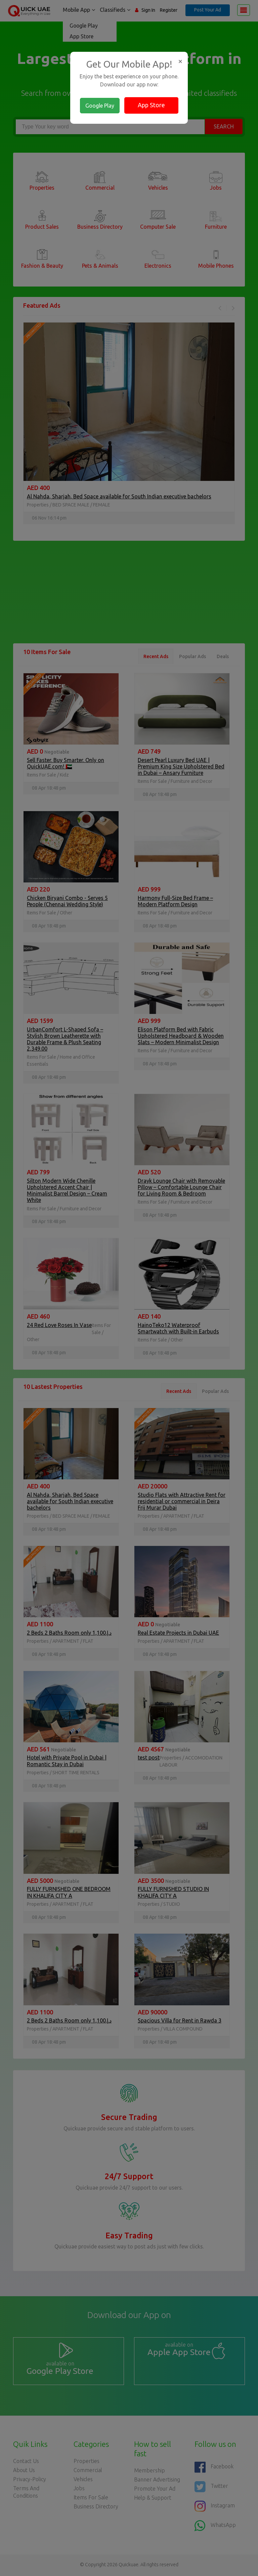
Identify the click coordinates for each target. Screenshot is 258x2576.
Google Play (99, 106)
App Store (151, 105)
